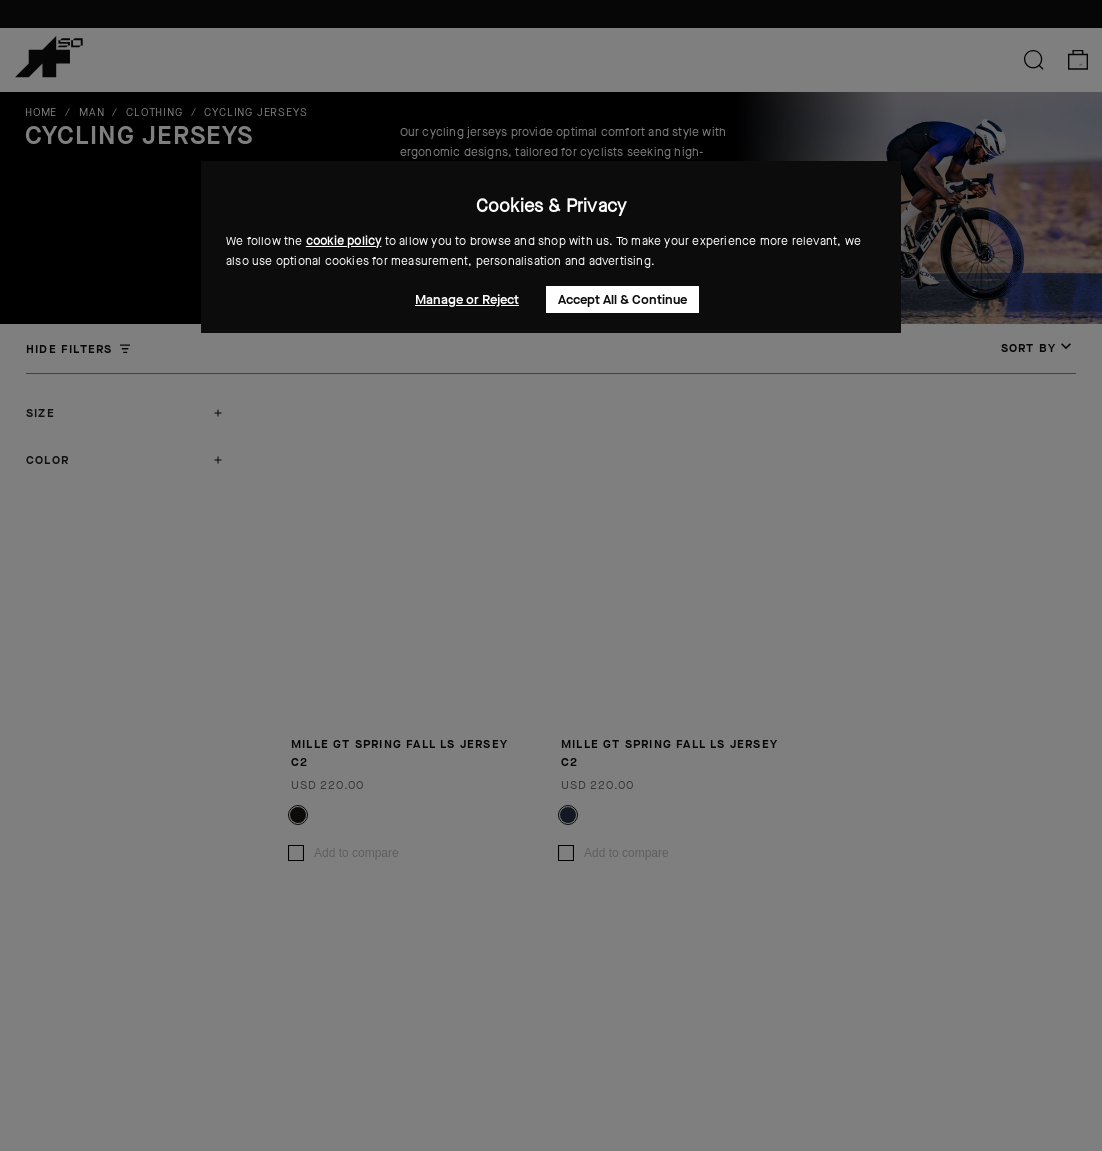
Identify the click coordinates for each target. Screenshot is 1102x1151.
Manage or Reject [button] (467, 299)
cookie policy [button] (344, 241)
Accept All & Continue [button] (622, 299)
